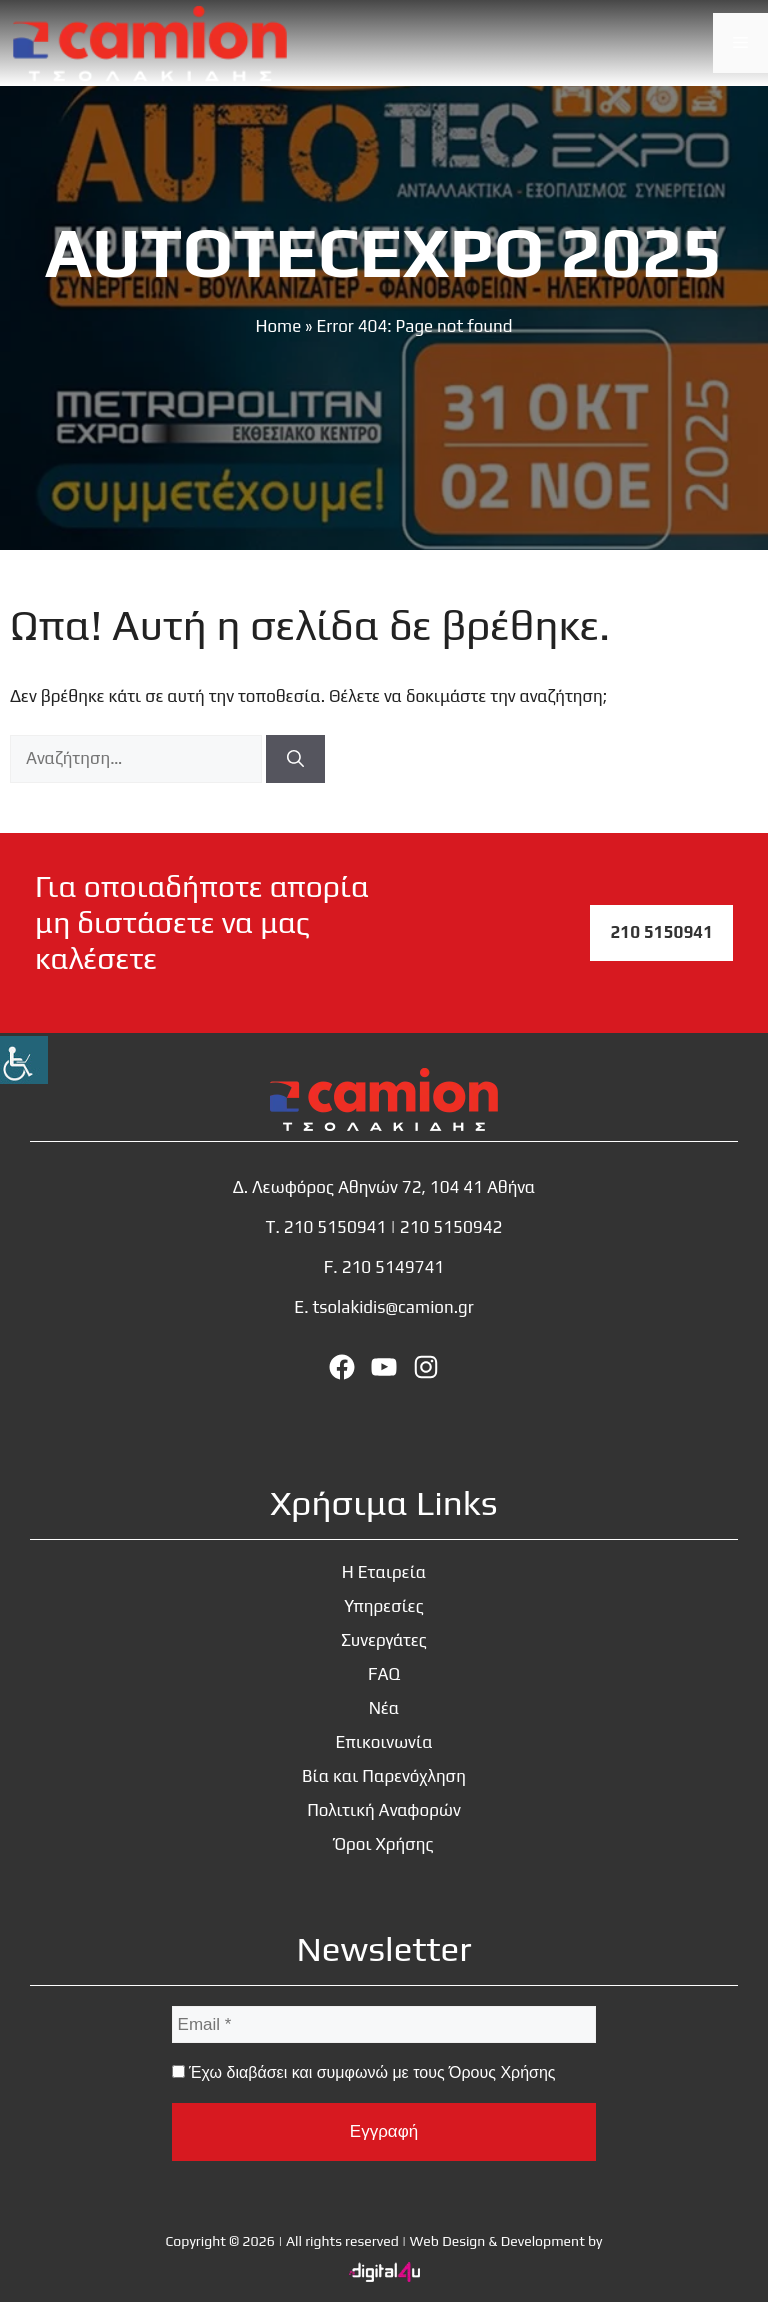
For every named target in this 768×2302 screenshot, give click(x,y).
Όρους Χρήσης (502, 2072)
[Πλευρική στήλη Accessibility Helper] (24, 1060)
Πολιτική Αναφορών (384, 1810)
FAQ (384, 1674)
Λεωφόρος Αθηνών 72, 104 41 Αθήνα (393, 1187)
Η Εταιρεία (384, 1572)
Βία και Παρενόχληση (384, 1776)
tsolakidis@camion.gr (392, 1307)
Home (278, 326)
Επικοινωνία (383, 1742)
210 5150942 (451, 1227)
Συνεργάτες (384, 1640)
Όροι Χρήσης (383, 1844)
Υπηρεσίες (383, 1606)
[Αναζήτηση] (295, 759)
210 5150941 (661, 932)
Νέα (384, 1708)
